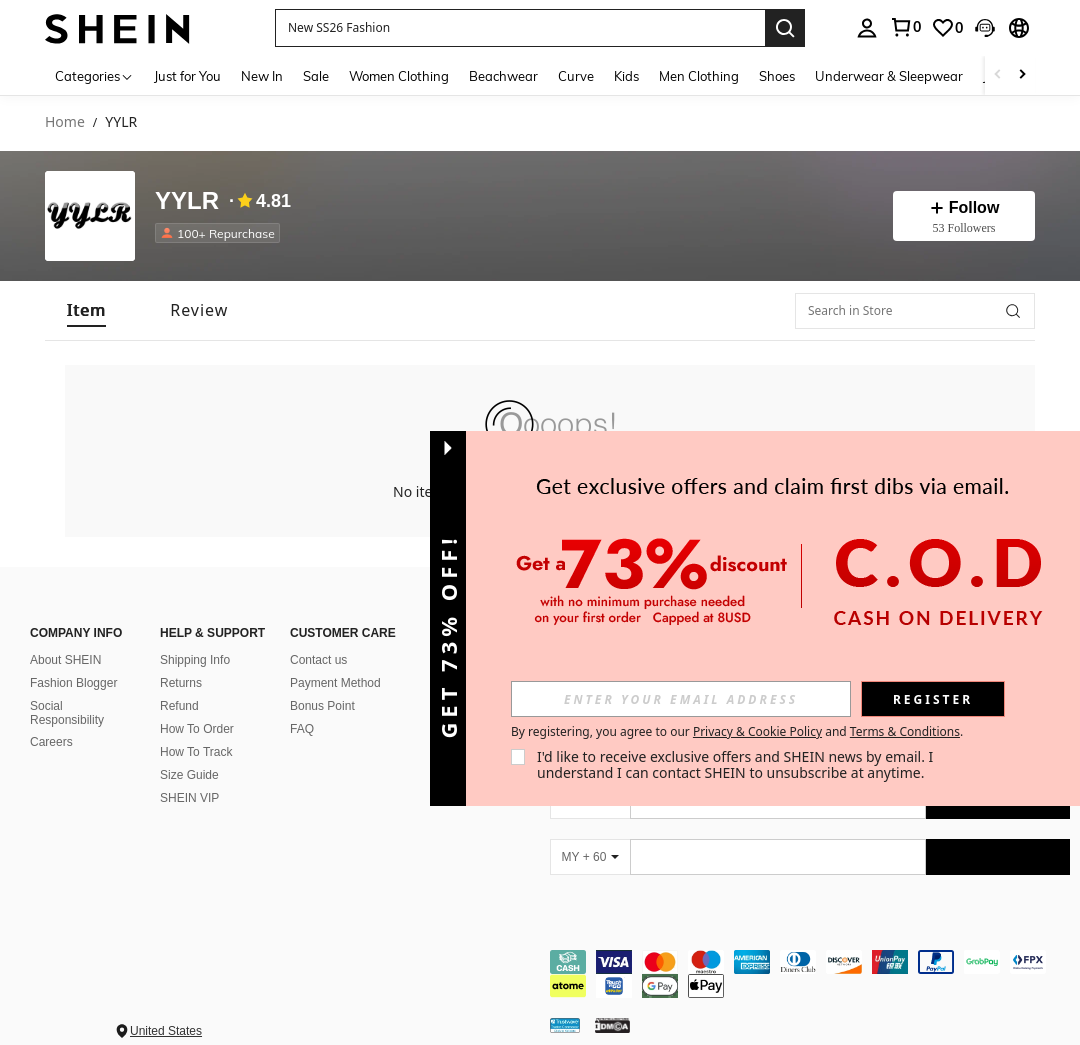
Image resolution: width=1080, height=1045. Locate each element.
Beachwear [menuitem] (503, 76)
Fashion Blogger (73, 683)
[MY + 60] (590, 857)
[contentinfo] (810, 974)
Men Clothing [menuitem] (699, 76)
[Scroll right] (1022, 75)
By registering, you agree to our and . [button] (737, 732)
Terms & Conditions (905, 731)
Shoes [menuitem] (777, 76)
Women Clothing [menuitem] (399, 76)
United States (166, 1031)
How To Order (197, 729)
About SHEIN (65, 660)
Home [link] (65, 122)
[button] (520, 28)
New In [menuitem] (262, 76)
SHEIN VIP (189, 798)
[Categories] (94, 75)
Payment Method (335, 683)
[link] (905, 27)
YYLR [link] (121, 122)
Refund (179, 706)
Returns (181, 683)
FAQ (302, 729)
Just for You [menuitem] (187, 76)
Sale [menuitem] (316, 76)
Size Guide (189, 775)
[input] (681, 699)
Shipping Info (195, 660)
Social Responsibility (67, 713)
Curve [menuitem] (576, 76)
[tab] (86, 310)
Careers (51, 742)
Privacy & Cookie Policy (757, 731)
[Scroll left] (998, 75)
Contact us (318, 660)
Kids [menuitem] (626, 76)
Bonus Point (322, 706)
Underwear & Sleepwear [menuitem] (889, 76)
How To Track (196, 752)
